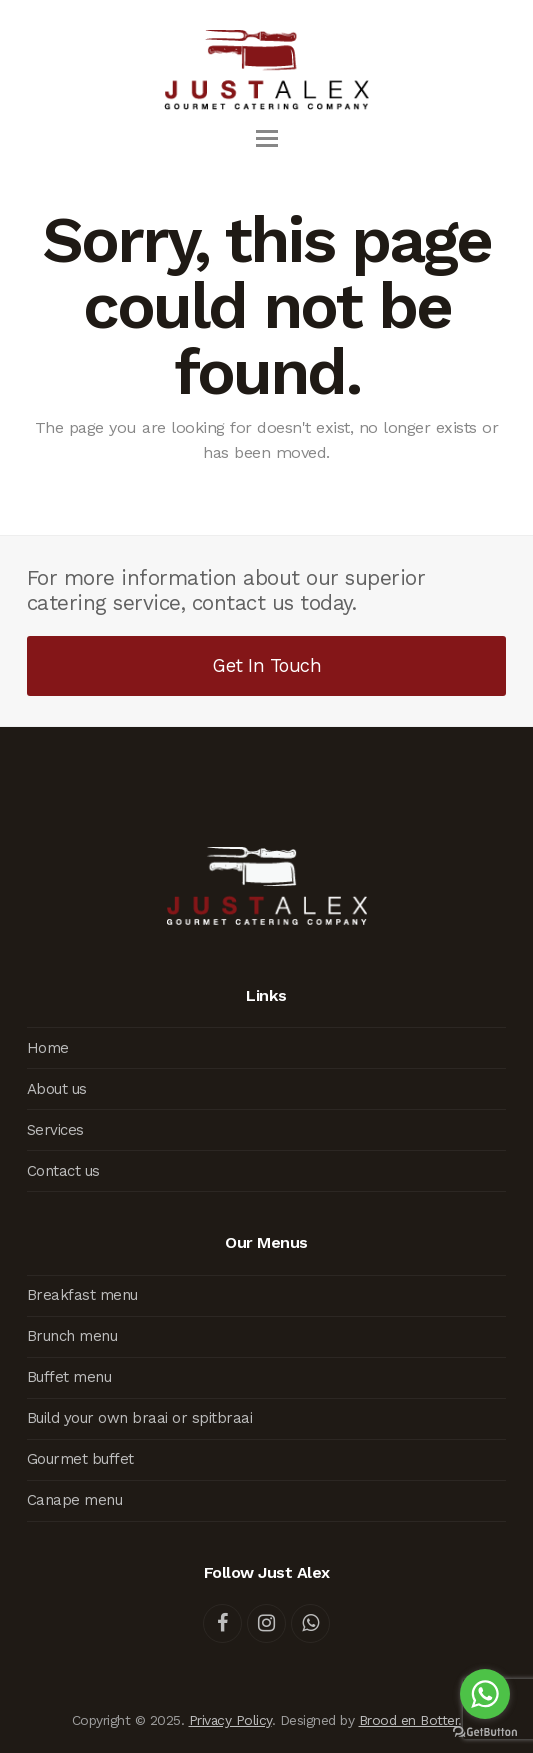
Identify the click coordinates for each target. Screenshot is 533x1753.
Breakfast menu (82, 1295)
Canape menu (75, 1500)
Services (55, 1130)
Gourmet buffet (80, 1459)
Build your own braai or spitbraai (140, 1418)
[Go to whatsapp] (485, 1694)
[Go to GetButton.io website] (485, 1732)
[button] (267, 138)
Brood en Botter (409, 1720)
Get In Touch (266, 665)
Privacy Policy (230, 1720)
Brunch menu (72, 1336)
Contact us (63, 1171)
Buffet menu (69, 1377)
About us (57, 1089)
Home (48, 1048)
